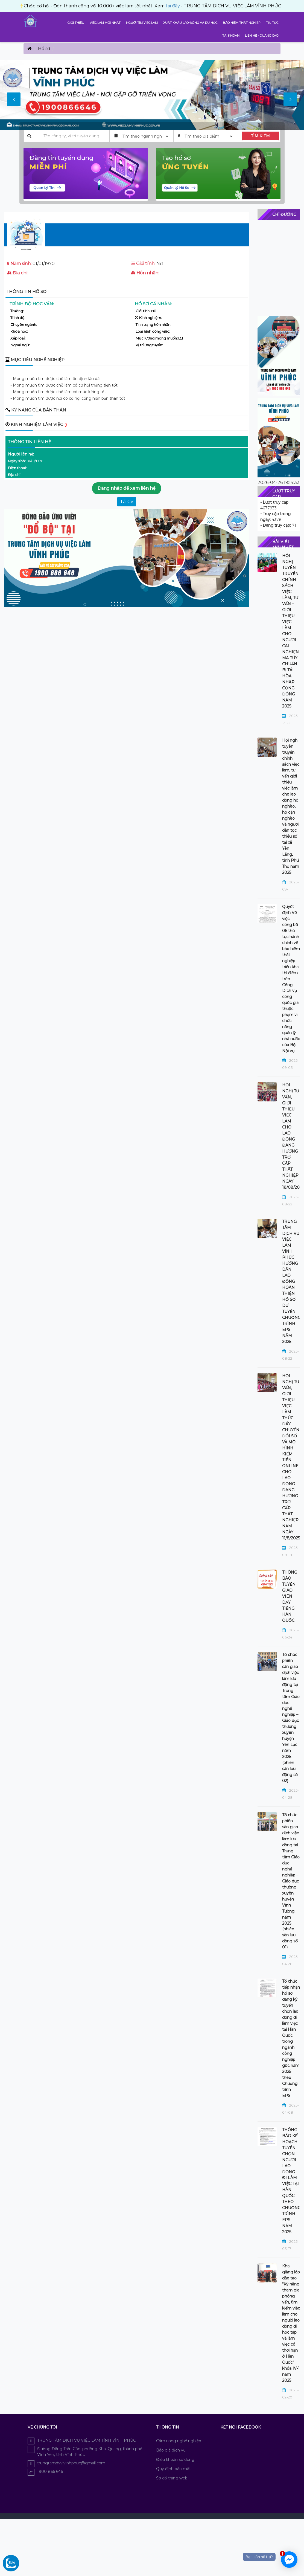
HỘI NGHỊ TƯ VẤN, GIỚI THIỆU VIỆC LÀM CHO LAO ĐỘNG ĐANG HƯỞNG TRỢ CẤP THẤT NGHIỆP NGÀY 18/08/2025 (291, 1136)
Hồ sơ (44, 48)
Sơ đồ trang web (172, 2478)
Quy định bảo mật (173, 2468)
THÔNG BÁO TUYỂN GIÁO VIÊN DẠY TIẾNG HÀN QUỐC (289, 1596)
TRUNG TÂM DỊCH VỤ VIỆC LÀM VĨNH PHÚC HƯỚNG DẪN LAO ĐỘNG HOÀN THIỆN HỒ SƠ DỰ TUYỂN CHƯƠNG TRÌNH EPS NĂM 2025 (291, 1281)
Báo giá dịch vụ (171, 2450)
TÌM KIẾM (260, 136)
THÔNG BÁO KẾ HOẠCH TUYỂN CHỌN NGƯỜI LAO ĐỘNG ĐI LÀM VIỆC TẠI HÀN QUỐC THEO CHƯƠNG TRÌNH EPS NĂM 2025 (291, 2180)
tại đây (121, 5)
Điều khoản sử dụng (175, 2459)
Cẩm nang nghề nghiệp (178, 2440)
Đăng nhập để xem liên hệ (127, 488)
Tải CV (126, 501)
